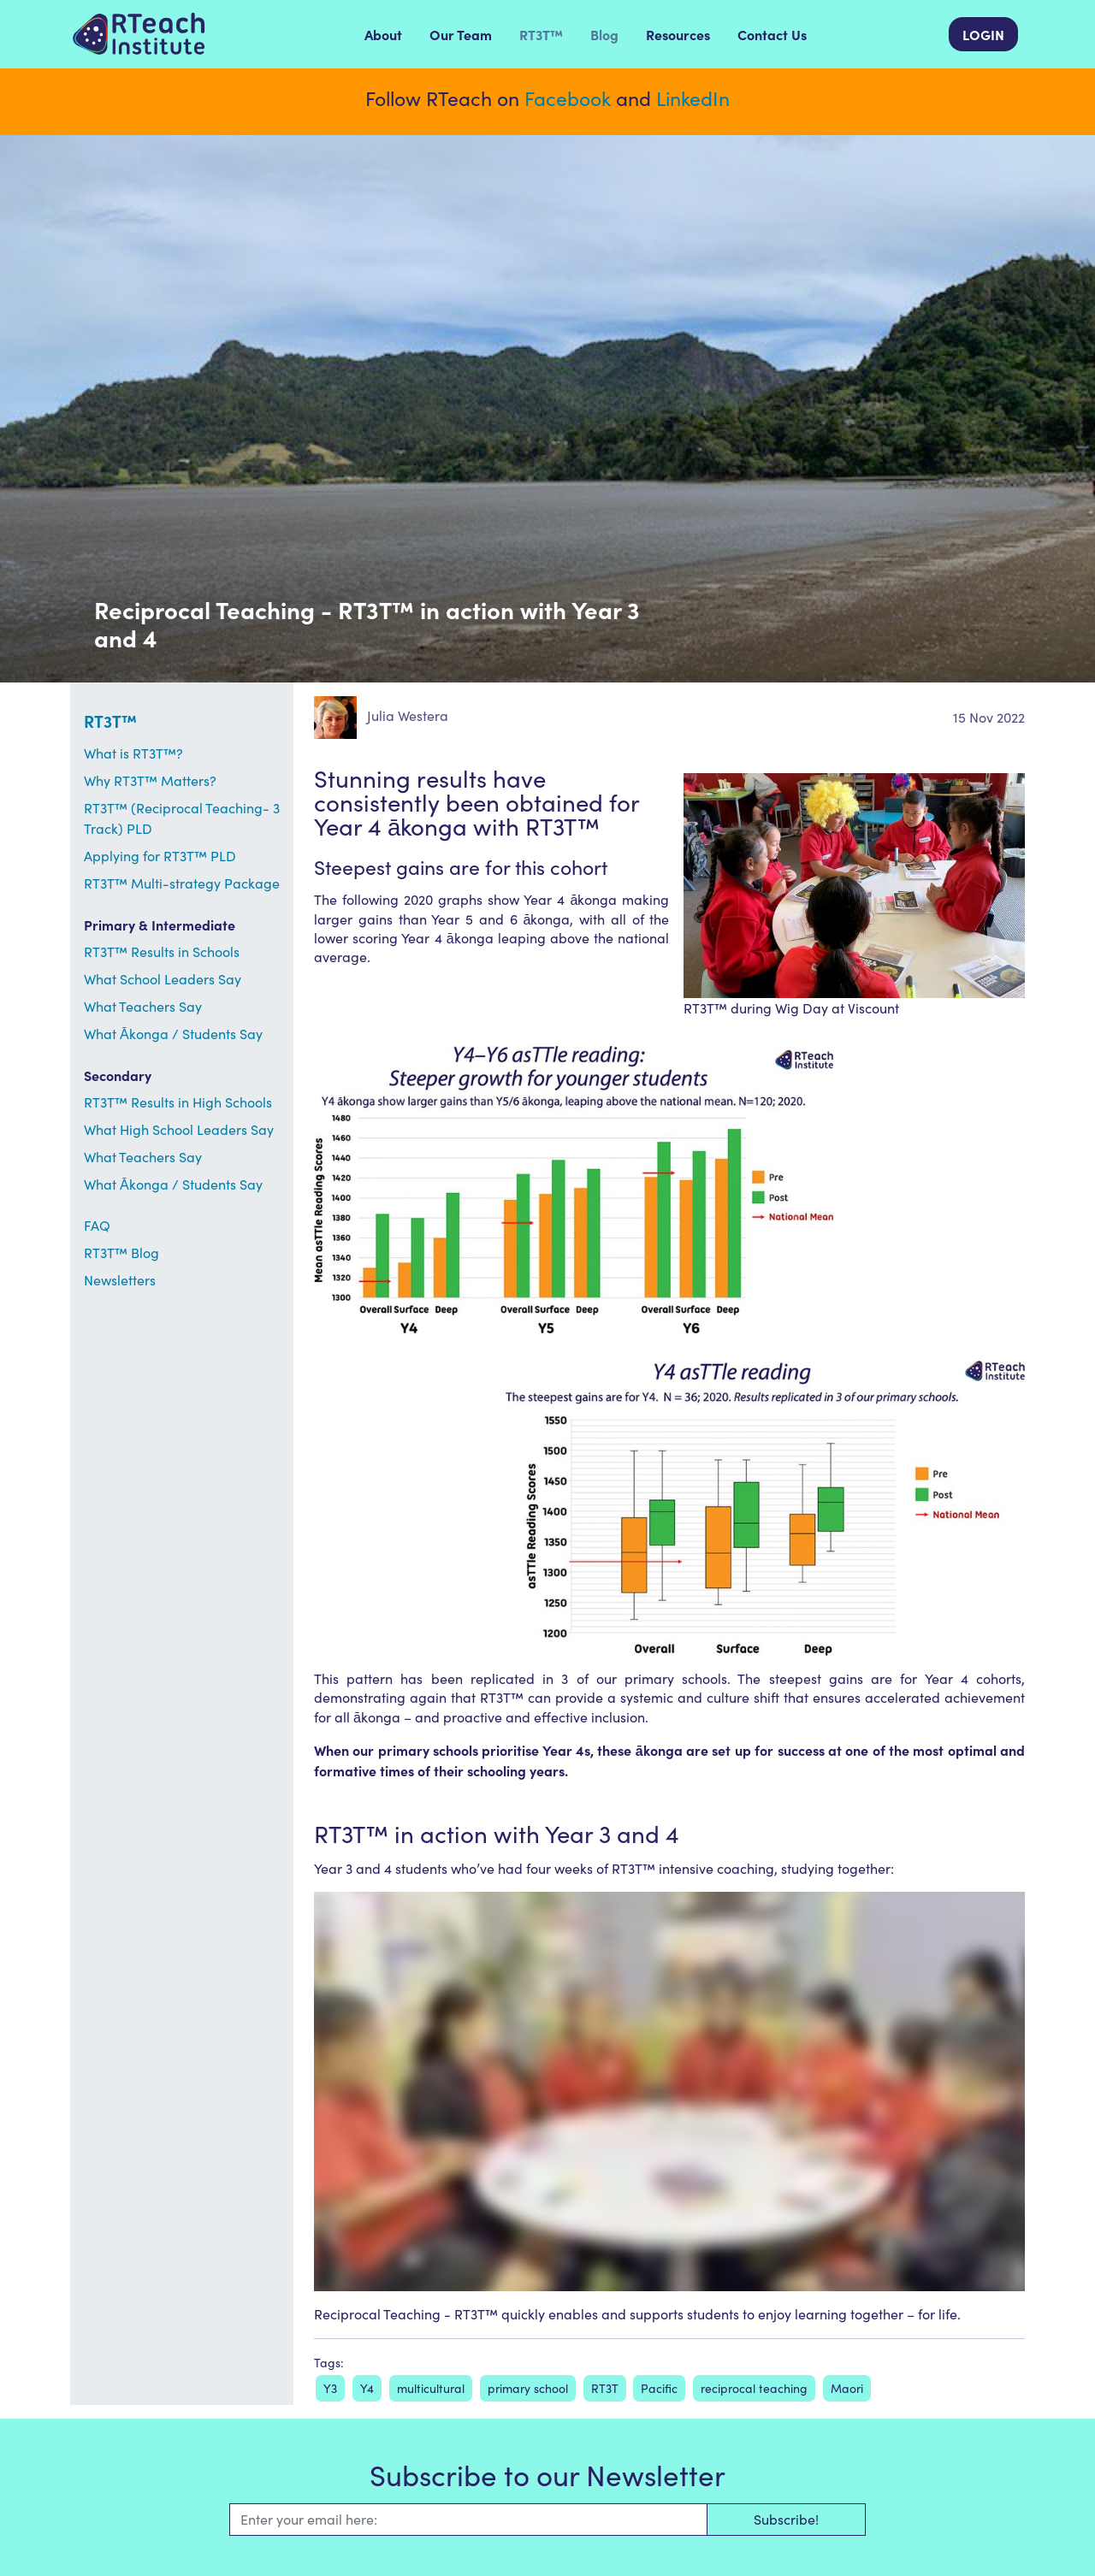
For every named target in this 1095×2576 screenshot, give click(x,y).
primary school (528, 2388)
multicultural (431, 2388)
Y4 (367, 2388)
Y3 (330, 2388)
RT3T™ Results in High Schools (178, 1102)
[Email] (468, 2519)
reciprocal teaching (754, 2388)
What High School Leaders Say (179, 1129)
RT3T (605, 2388)
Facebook (567, 98)
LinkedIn (693, 98)
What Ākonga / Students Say (173, 1034)
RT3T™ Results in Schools (162, 951)
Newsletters (120, 1280)
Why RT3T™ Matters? (150, 780)
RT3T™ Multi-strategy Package (182, 883)
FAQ (97, 1225)
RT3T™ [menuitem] (541, 34)
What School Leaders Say (162, 979)
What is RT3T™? (133, 753)
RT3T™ (110, 720)
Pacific (659, 2388)
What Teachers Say (143, 1006)
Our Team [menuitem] (460, 34)
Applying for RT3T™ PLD (160, 856)
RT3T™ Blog (121, 1252)
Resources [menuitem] (678, 34)
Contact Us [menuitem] (772, 34)
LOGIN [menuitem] (983, 34)
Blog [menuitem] (604, 34)
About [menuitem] (383, 34)
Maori (847, 2388)
